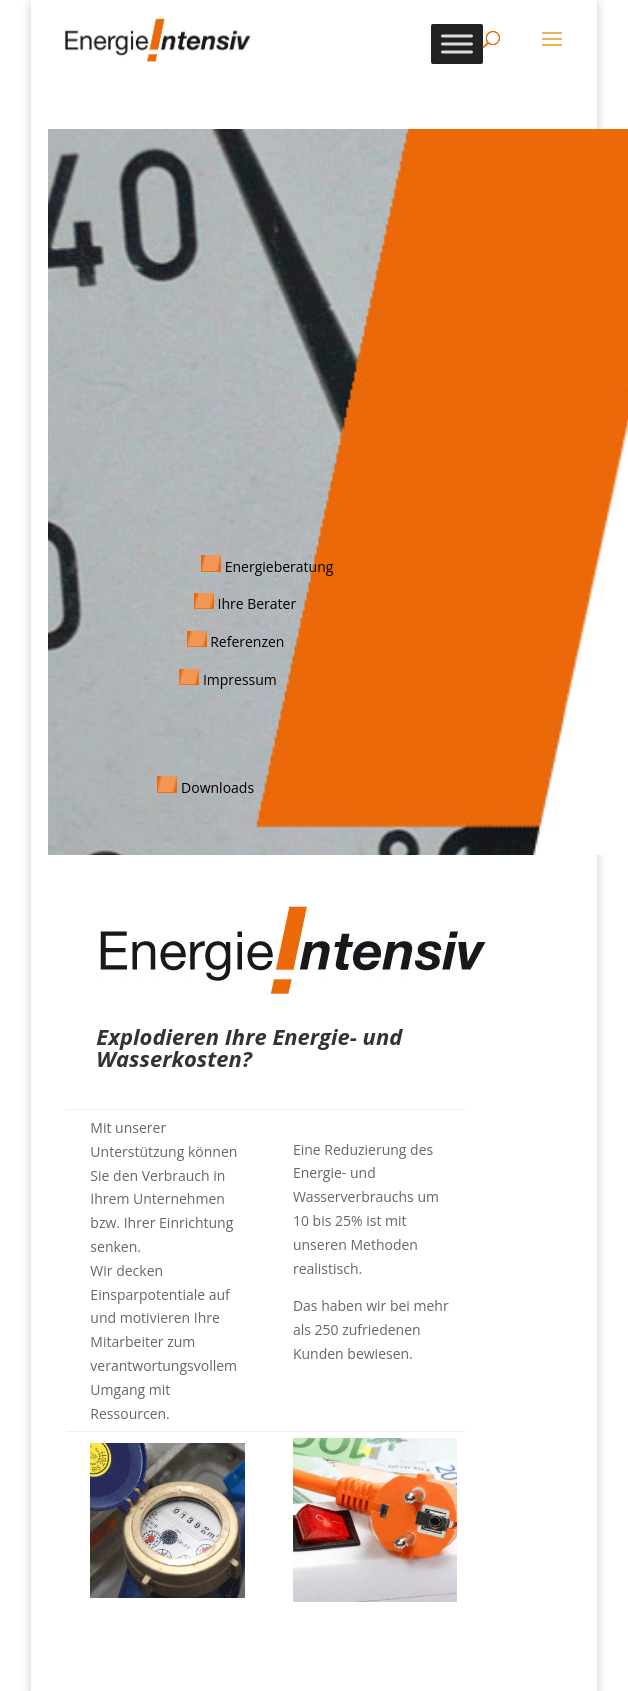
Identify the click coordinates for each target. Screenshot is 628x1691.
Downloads (217, 787)
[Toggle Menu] (457, 43)
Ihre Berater (256, 603)
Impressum (240, 679)
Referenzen (247, 641)
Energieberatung (277, 566)
